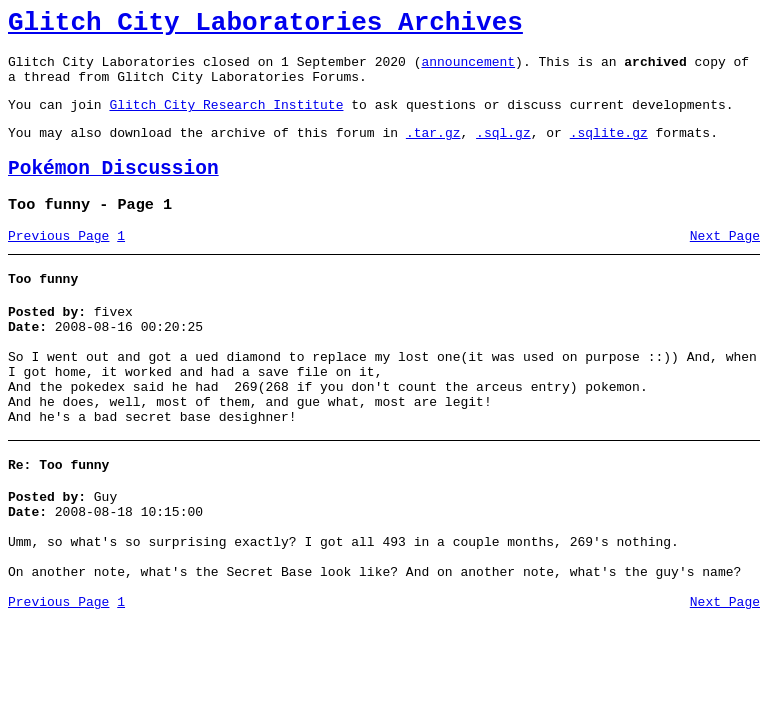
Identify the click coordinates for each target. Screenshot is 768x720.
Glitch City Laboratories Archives (265, 26)
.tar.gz (433, 150)
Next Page (725, 263)
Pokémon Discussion (113, 189)
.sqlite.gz (609, 150)
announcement (468, 70)
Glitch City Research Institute (226, 119)
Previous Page (58, 263)
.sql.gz (503, 150)
